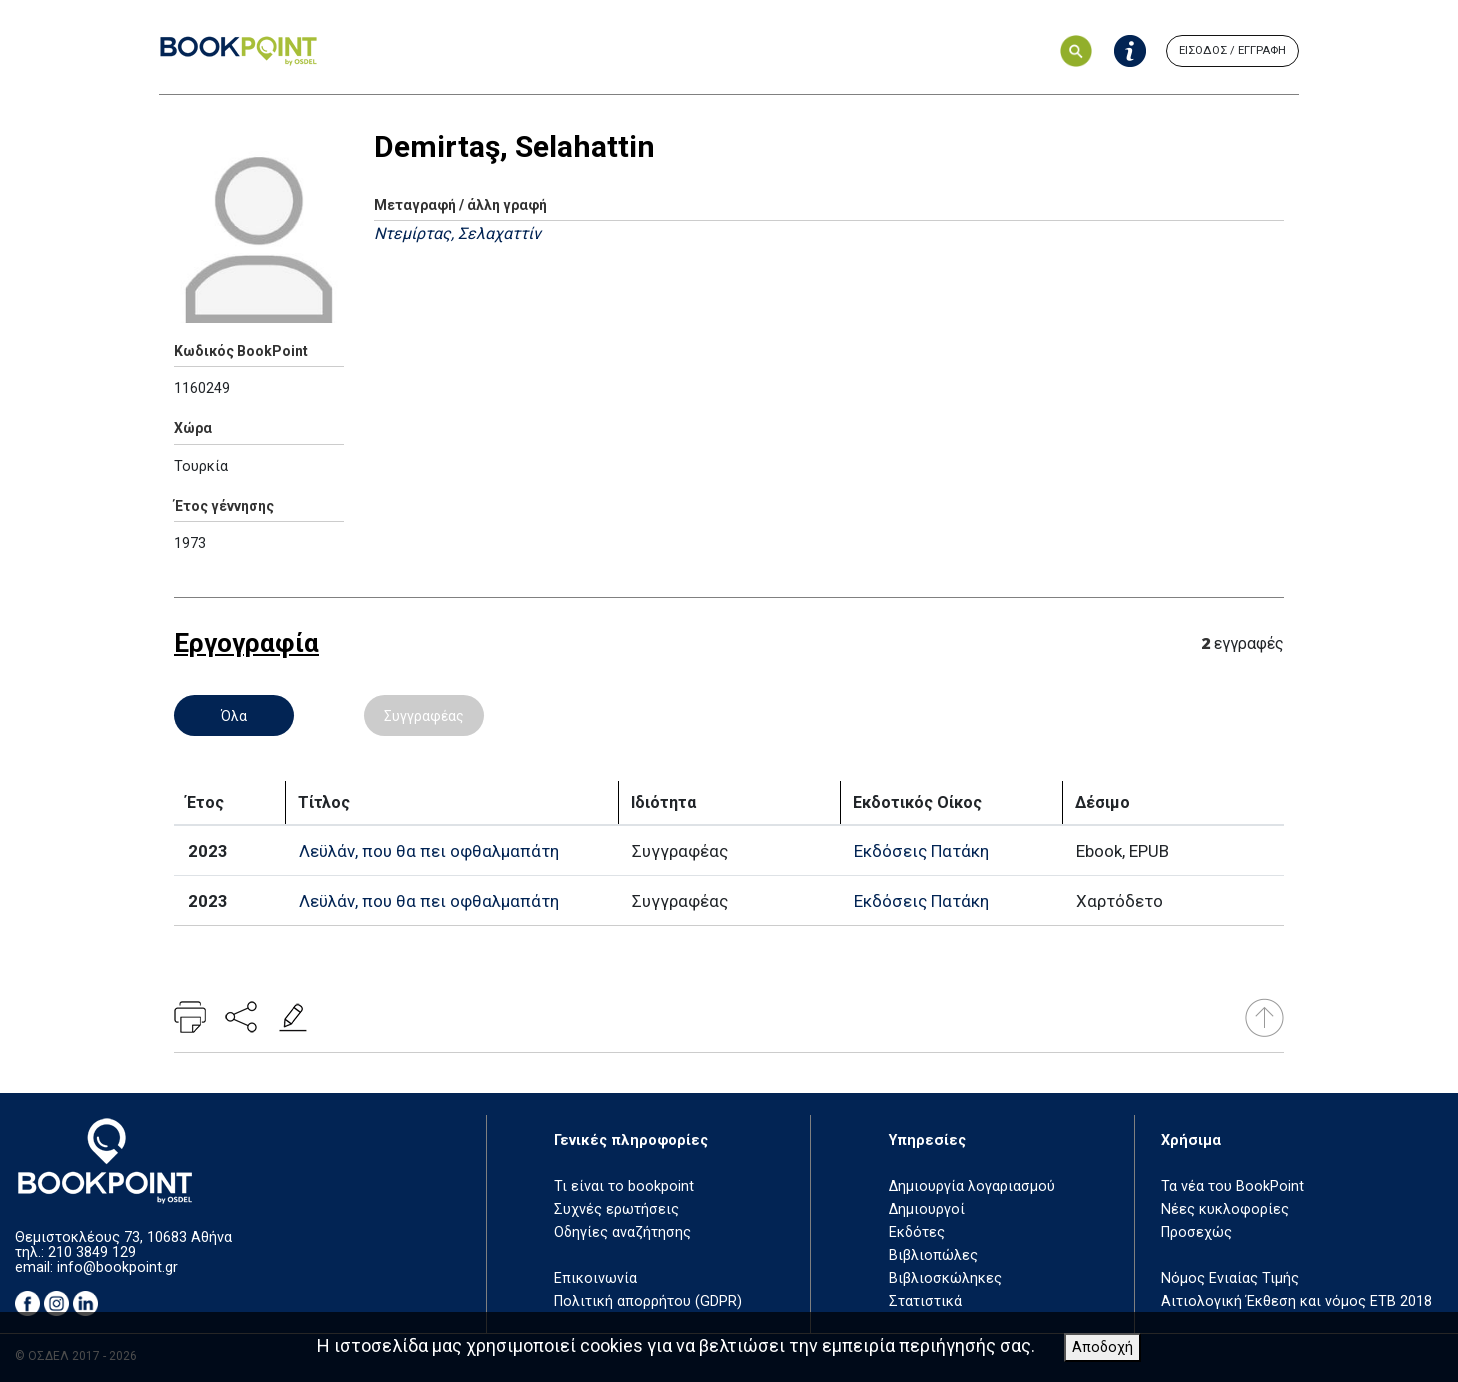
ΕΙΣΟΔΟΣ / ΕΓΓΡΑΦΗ (1232, 50)
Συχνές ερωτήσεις (616, 1209)
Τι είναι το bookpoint (624, 1186)
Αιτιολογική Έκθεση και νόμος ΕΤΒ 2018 (1296, 1301)
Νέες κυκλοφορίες (1225, 1209)
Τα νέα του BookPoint (1232, 1186)
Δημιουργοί (927, 1209)
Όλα (234, 716)
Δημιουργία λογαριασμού (972, 1186)
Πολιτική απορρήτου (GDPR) (648, 1301)
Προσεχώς (1196, 1232)
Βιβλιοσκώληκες (945, 1278)
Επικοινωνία (595, 1278)
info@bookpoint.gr (117, 1267)
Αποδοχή (1102, 1347)
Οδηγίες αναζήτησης (622, 1232)
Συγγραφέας (424, 716)
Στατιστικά (925, 1301)
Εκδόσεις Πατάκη (921, 851)
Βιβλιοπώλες (933, 1255)
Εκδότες (917, 1232)
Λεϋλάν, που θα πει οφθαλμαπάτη (429, 851)
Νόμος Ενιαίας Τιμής (1230, 1278)
